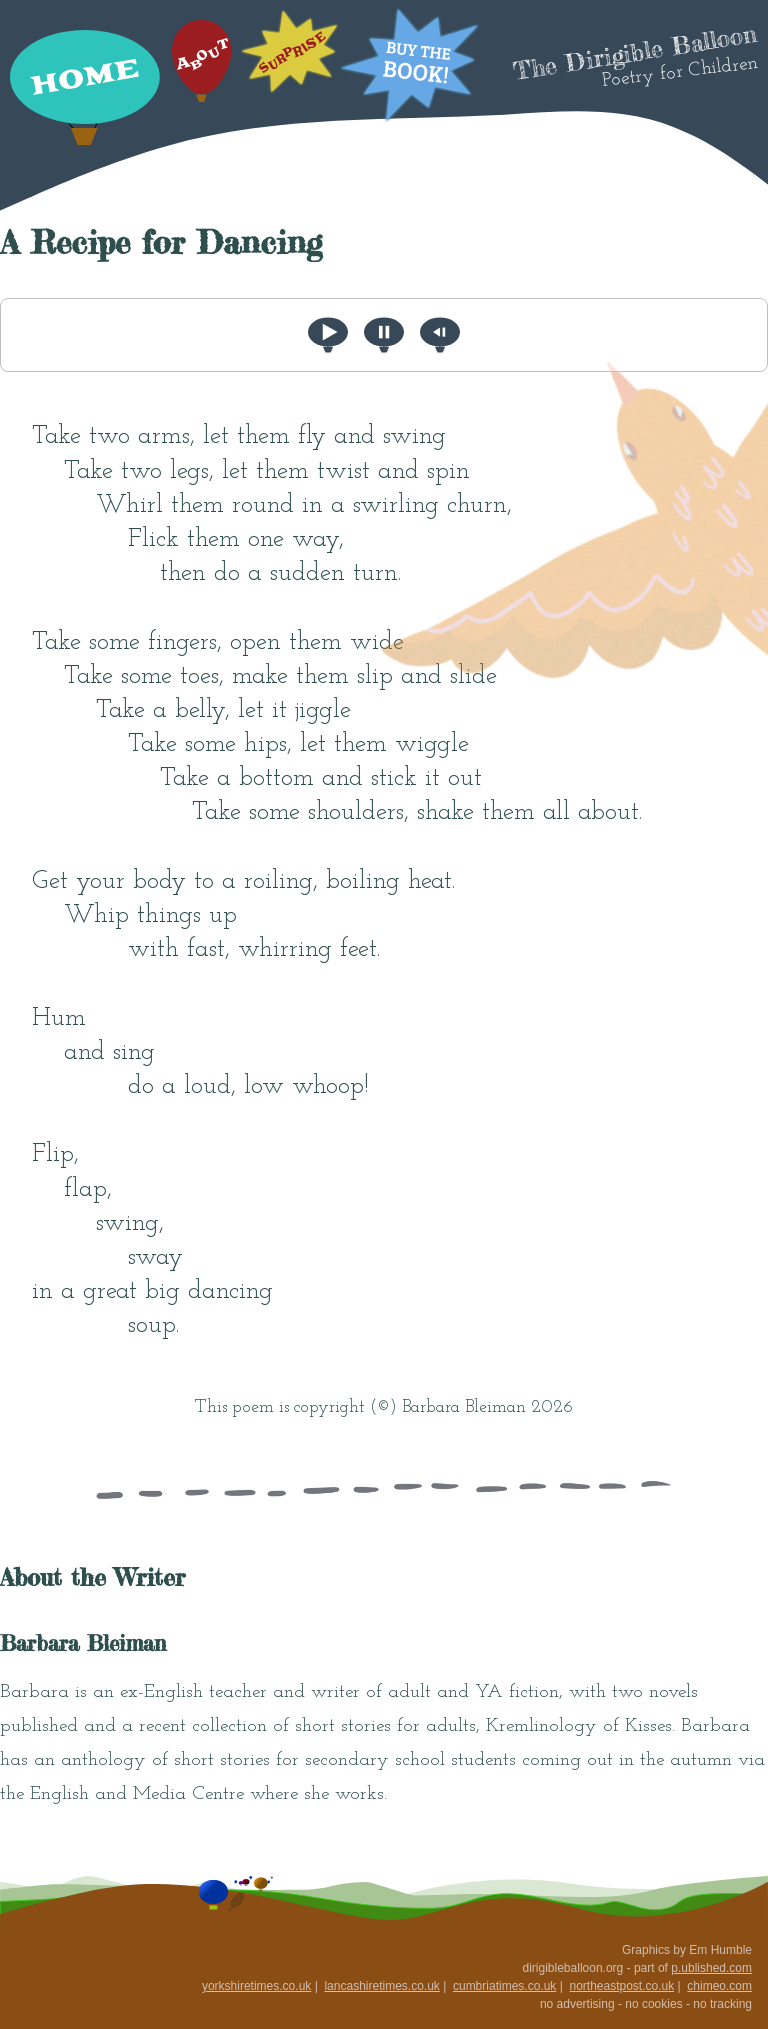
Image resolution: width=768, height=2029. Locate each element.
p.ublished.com (711, 1968)
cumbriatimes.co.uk (504, 1986)
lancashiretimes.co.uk (381, 1986)
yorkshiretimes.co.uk (256, 1986)
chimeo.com (719, 1986)
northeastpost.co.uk (621, 1986)
